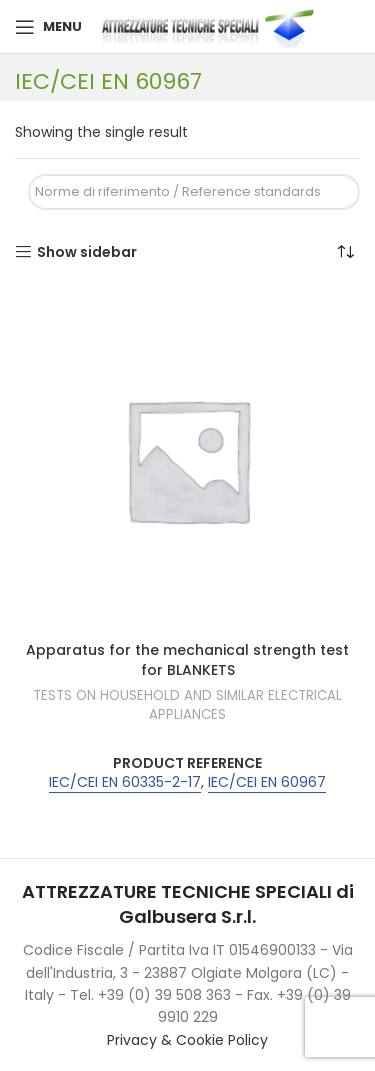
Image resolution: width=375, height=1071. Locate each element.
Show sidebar (87, 252)
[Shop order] (345, 252)
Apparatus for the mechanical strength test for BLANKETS (187, 660)
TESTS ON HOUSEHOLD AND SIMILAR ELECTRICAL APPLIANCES (187, 705)
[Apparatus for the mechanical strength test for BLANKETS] (187, 459)
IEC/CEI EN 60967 (267, 782)
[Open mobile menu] (48, 27)
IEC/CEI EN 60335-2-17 (125, 782)
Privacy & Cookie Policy (187, 1040)
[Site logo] (212, 26)
